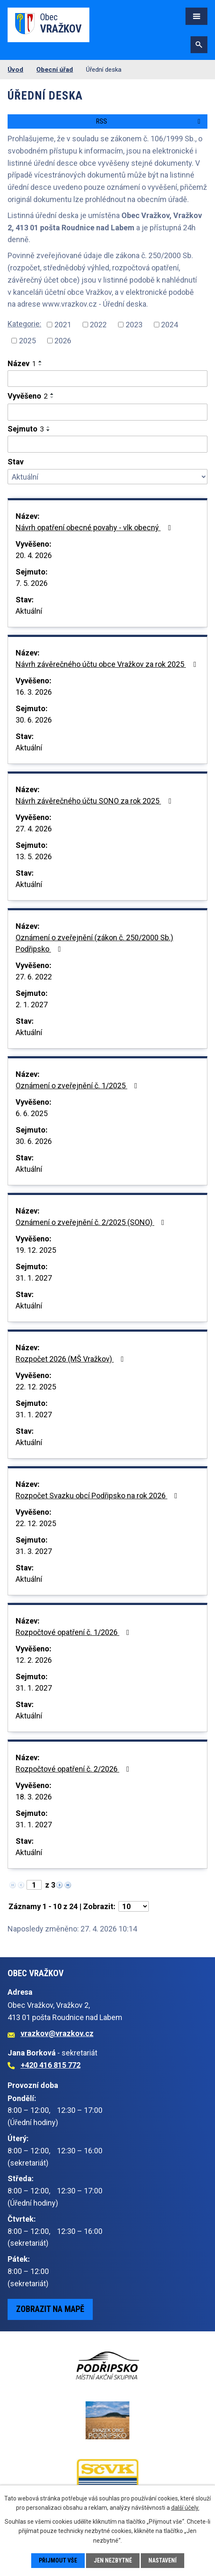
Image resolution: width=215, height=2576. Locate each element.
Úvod (15, 69)
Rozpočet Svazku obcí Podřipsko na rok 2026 (98, 1495)
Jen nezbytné (113, 2560)
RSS (149, 121)
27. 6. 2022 (34, 976)
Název (22, 363)
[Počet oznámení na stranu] (133, 1906)
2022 (98, 324)
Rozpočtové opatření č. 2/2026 (74, 1768)
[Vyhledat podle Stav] (107, 476)
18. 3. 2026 (34, 1796)
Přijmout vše (58, 2560)
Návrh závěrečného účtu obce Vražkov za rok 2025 (107, 664)
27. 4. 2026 (34, 828)
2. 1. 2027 (32, 1004)
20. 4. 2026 (34, 555)
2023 (134, 324)
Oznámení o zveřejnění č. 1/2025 (78, 1085)
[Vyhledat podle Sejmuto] (107, 444)
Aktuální (29, 611)
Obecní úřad (54, 69)
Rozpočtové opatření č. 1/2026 (74, 1632)
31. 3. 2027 (34, 1551)
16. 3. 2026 (34, 692)
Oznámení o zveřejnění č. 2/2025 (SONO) (92, 1222)
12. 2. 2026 (34, 1660)
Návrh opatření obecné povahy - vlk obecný (95, 527)
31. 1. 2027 (34, 1277)
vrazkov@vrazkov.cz (57, 2033)
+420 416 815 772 (51, 2065)
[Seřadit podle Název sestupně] (40, 365)
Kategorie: (24, 323)
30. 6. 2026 (34, 719)
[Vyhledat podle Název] (107, 378)
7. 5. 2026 (32, 583)
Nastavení (162, 2560)
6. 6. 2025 (32, 1113)
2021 (62, 324)
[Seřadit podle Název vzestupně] (40, 361)
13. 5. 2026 (34, 856)
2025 (27, 340)
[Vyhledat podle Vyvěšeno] (107, 412)
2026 (62, 340)
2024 (169, 324)
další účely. (185, 2507)
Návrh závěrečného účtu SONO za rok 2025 (95, 800)
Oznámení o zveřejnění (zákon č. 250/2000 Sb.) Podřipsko (94, 943)
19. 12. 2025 (36, 1250)
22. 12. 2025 (36, 1386)
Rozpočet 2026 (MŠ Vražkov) (71, 1358)
